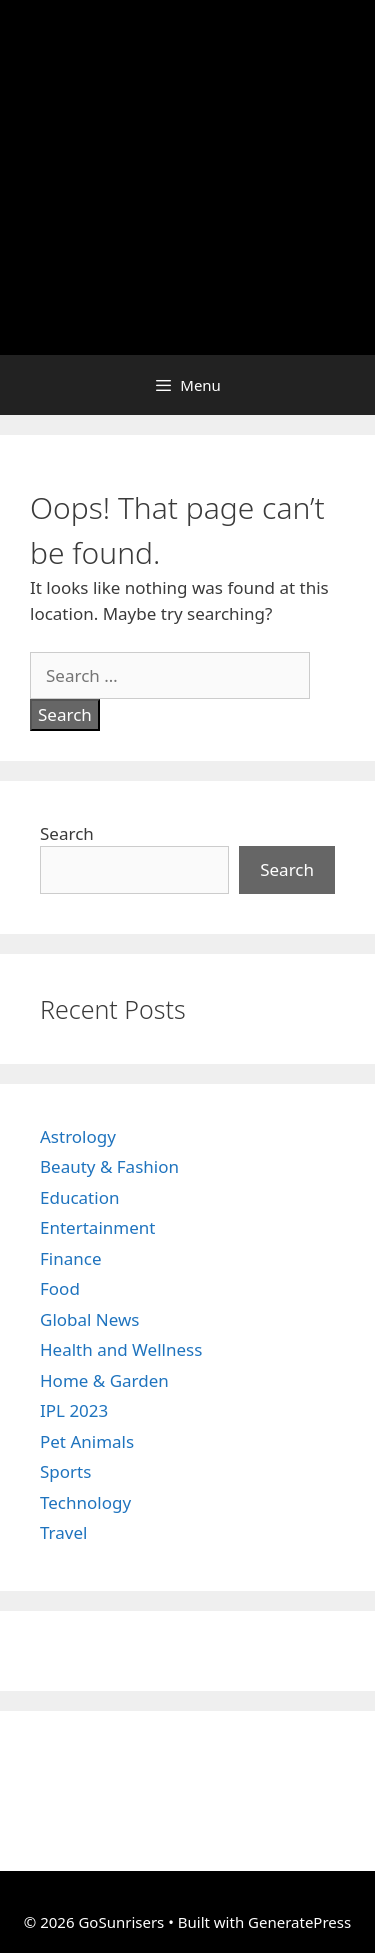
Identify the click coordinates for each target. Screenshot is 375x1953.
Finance (71, 1258)
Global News (90, 1319)
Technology (85, 1502)
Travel (63, 1532)
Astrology (78, 1136)
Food (60, 1288)
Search (67, 833)
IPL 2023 (74, 1410)
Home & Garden (104, 1380)
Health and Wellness (121, 1349)
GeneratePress (299, 1922)
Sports (65, 1471)
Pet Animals (87, 1441)
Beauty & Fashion (109, 1166)
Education (79, 1197)
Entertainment (97, 1227)
